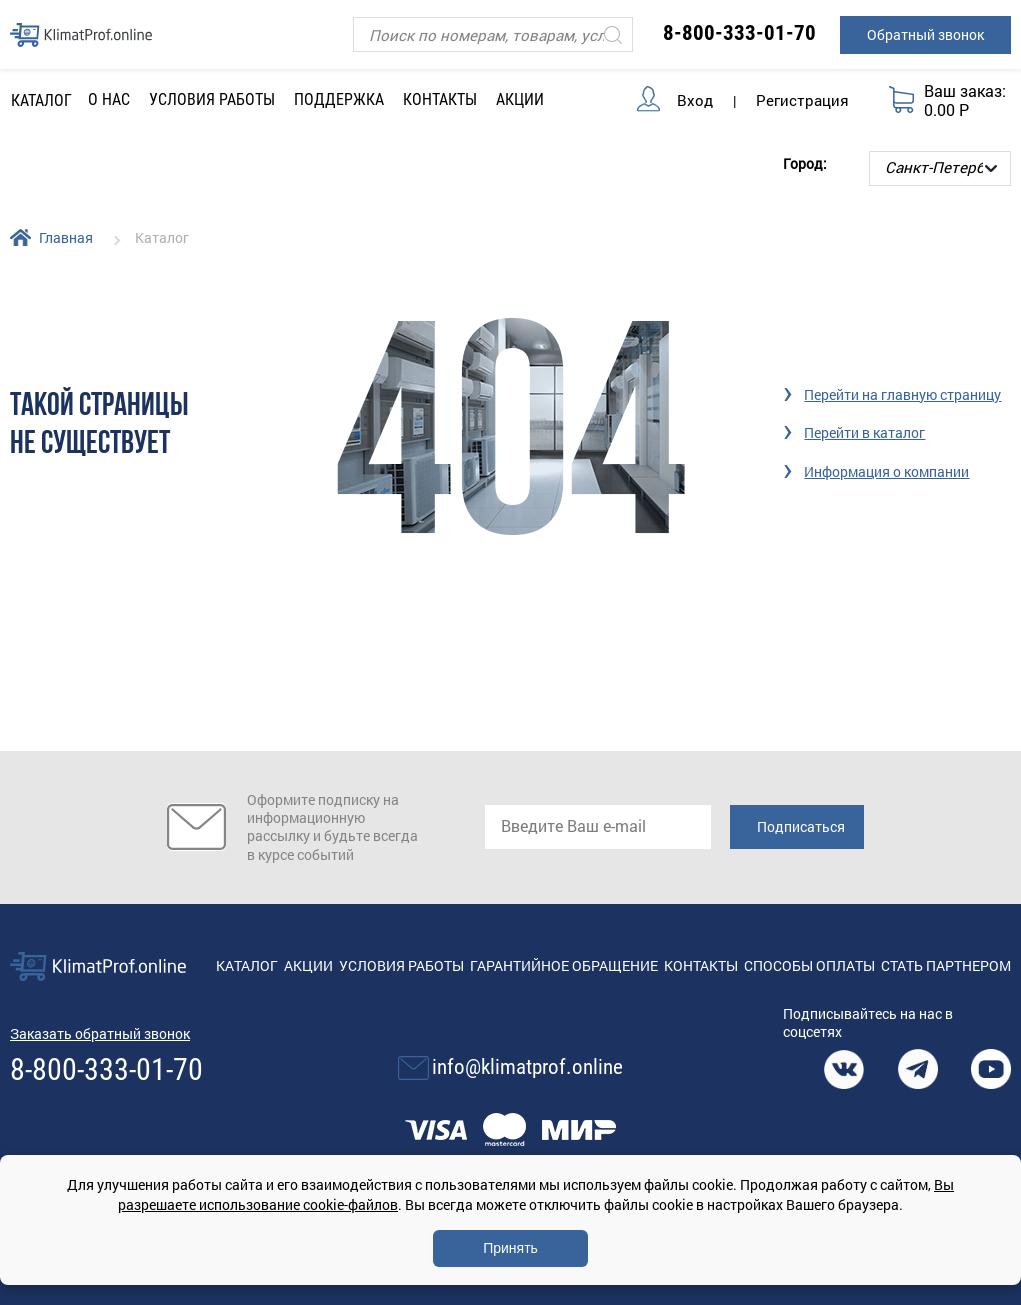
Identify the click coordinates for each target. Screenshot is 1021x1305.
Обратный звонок (925, 34)
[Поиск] (492, 34)
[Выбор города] (940, 168)
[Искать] (613, 34)
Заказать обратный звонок (100, 1034)
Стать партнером (946, 965)
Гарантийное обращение (564, 965)
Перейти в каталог (864, 432)
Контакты (440, 99)
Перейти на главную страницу (902, 394)
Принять (510, 1248)
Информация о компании (886, 471)
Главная (66, 237)
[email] (598, 827)
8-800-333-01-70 (739, 33)
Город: (805, 163)
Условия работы (212, 99)
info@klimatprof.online (527, 1067)
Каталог (247, 965)
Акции (520, 99)
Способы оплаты (809, 965)
